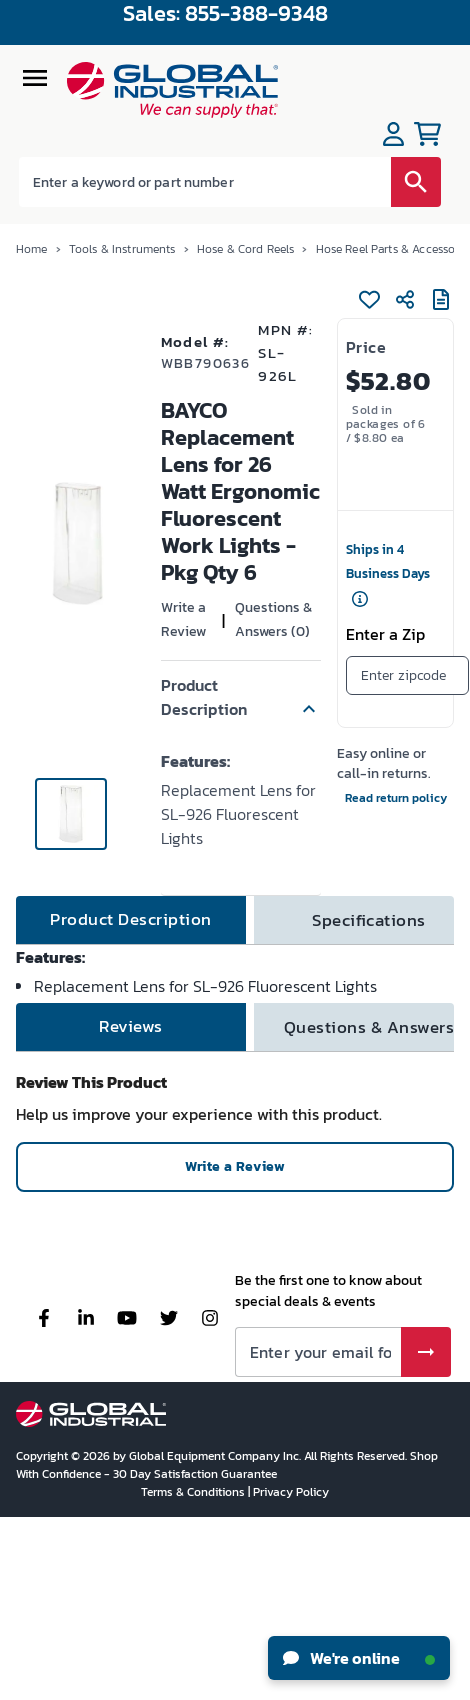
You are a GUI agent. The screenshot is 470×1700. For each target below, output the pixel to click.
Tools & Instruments (122, 249)
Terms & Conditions (194, 1492)
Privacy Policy (291, 1492)
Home (32, 249)
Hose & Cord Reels (246, 249)
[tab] (131, 920)
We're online (359, 1658)
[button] (241, 697)
